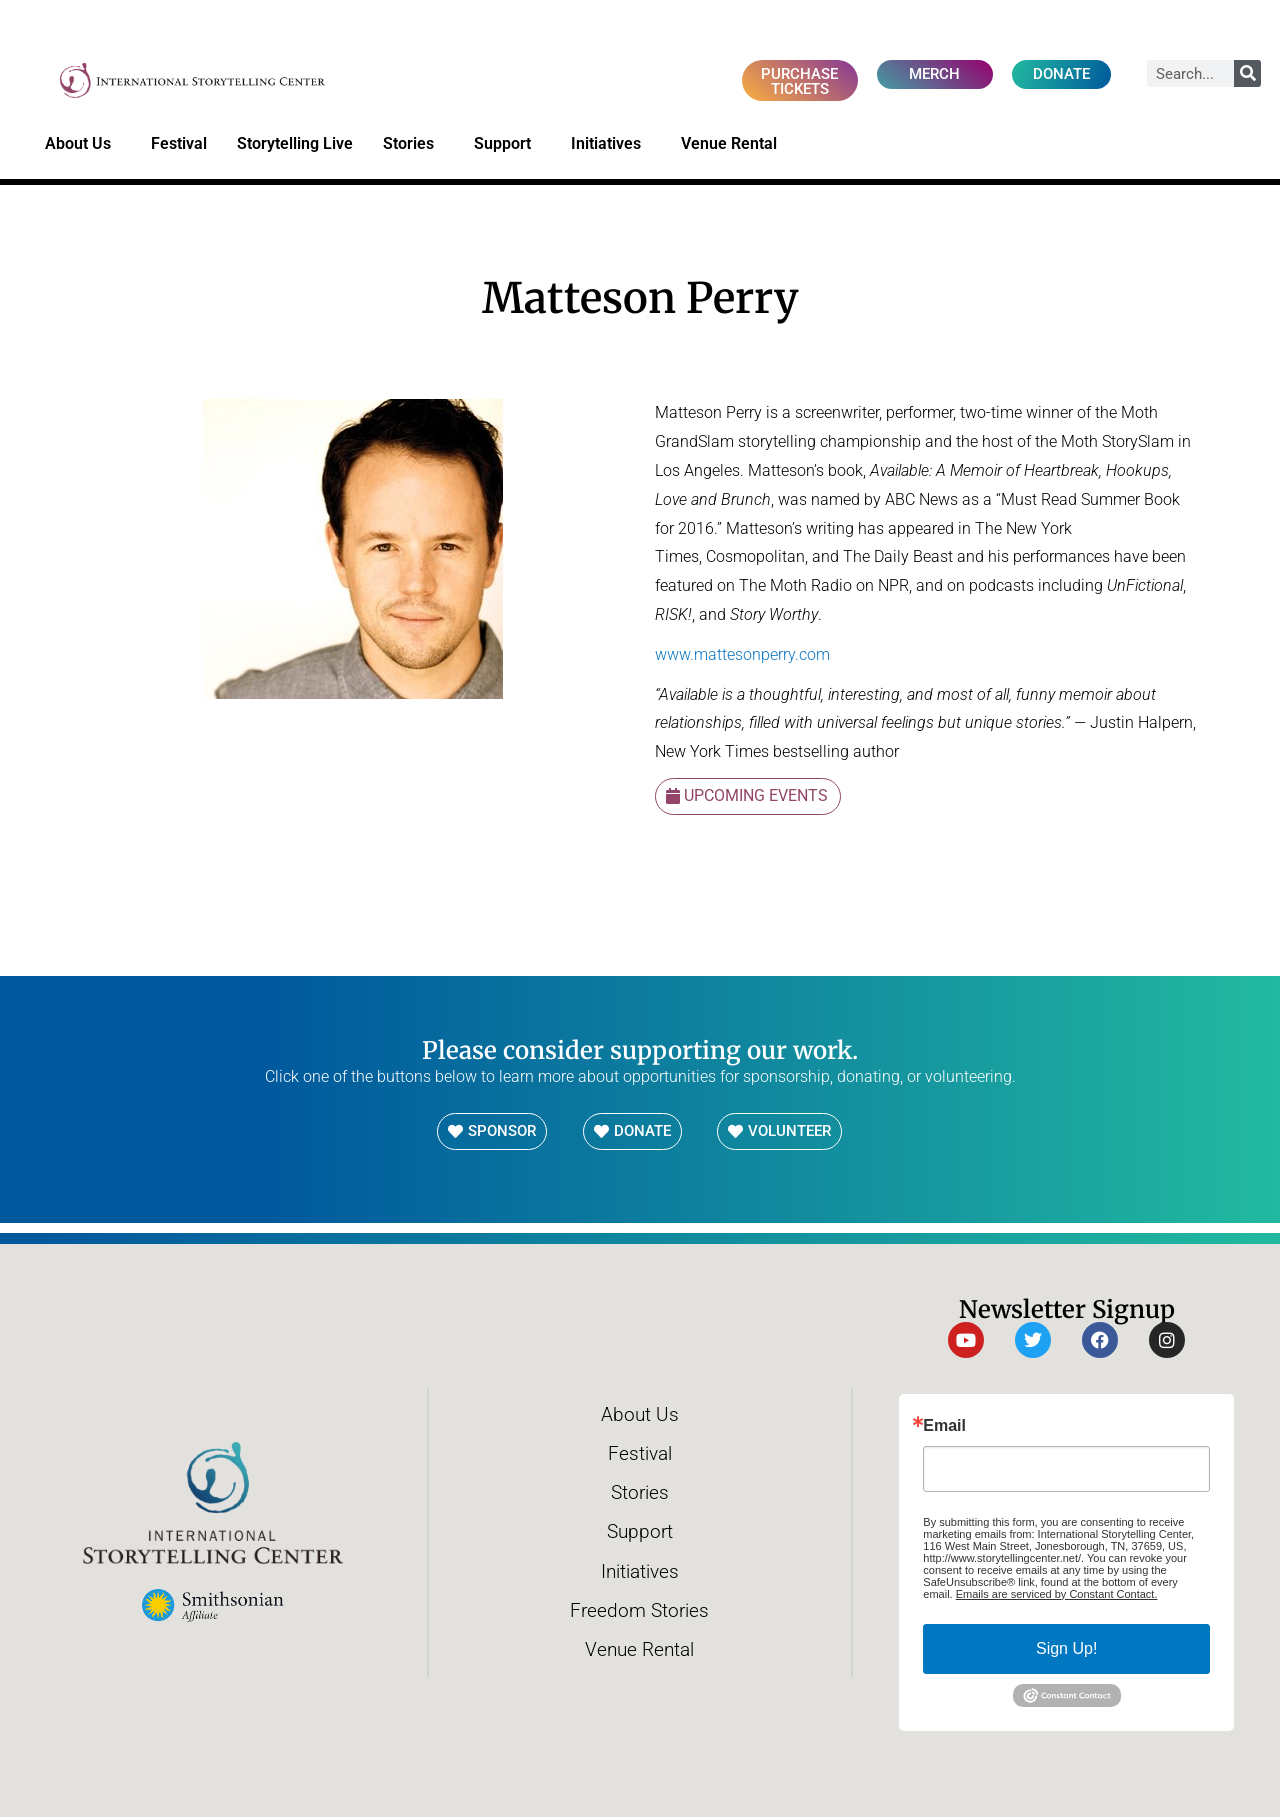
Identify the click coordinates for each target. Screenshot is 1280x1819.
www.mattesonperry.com (742, 655)
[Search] (1247, 73)
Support (507, 146)
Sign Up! (1066, 1649)
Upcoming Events (756, 797)
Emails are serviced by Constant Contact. (1057, 1595)
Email (944, 1427)
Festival (179, 145)
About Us (83, 146)
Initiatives (611, 146)
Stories (413, 146)
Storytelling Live (295, 145)
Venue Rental (734, 146)
